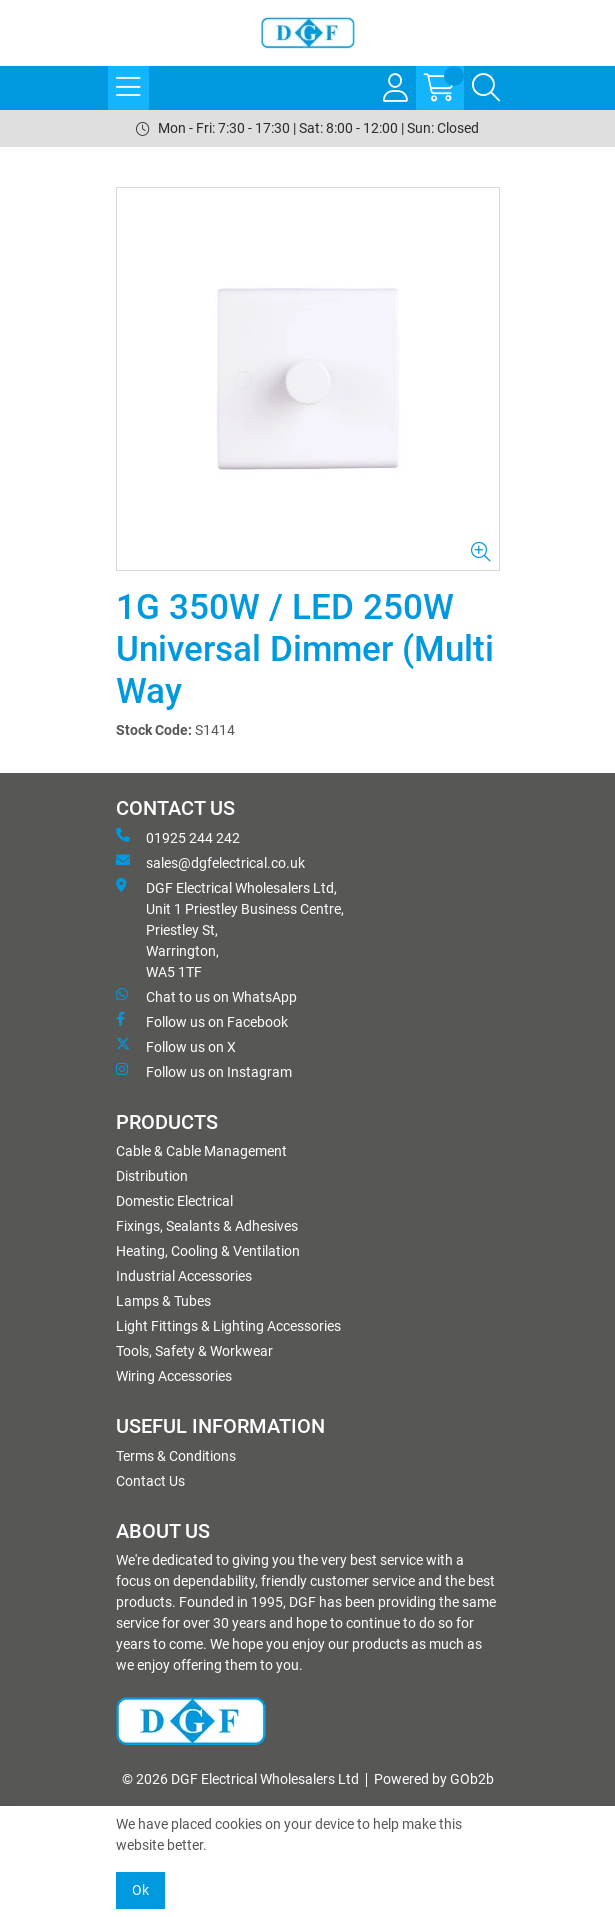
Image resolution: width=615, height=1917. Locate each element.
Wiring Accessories (174, 1376)
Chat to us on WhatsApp (206, 996)
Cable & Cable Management (201, 1151)
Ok (140, 1890)
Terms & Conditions (176, 1456)
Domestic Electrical (174, 1201)
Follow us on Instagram (204, 1071)
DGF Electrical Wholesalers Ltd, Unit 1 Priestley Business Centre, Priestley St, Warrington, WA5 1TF (230, 929)
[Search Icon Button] (486, 88)
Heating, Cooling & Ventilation (208, 1251)
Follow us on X (176, 1046)
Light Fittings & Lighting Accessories (228, 1326)
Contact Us (150, 1481)
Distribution (152, 1176)
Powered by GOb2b (434, 1779)
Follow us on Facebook (202, 1021)
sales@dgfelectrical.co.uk (210, 862)
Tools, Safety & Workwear (194, 1351)
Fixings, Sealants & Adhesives (207, 1226)
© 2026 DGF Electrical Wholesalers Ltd (240, 1779)
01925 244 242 (178, 837)
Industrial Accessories (184, 1276)
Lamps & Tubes (163, 1301)
